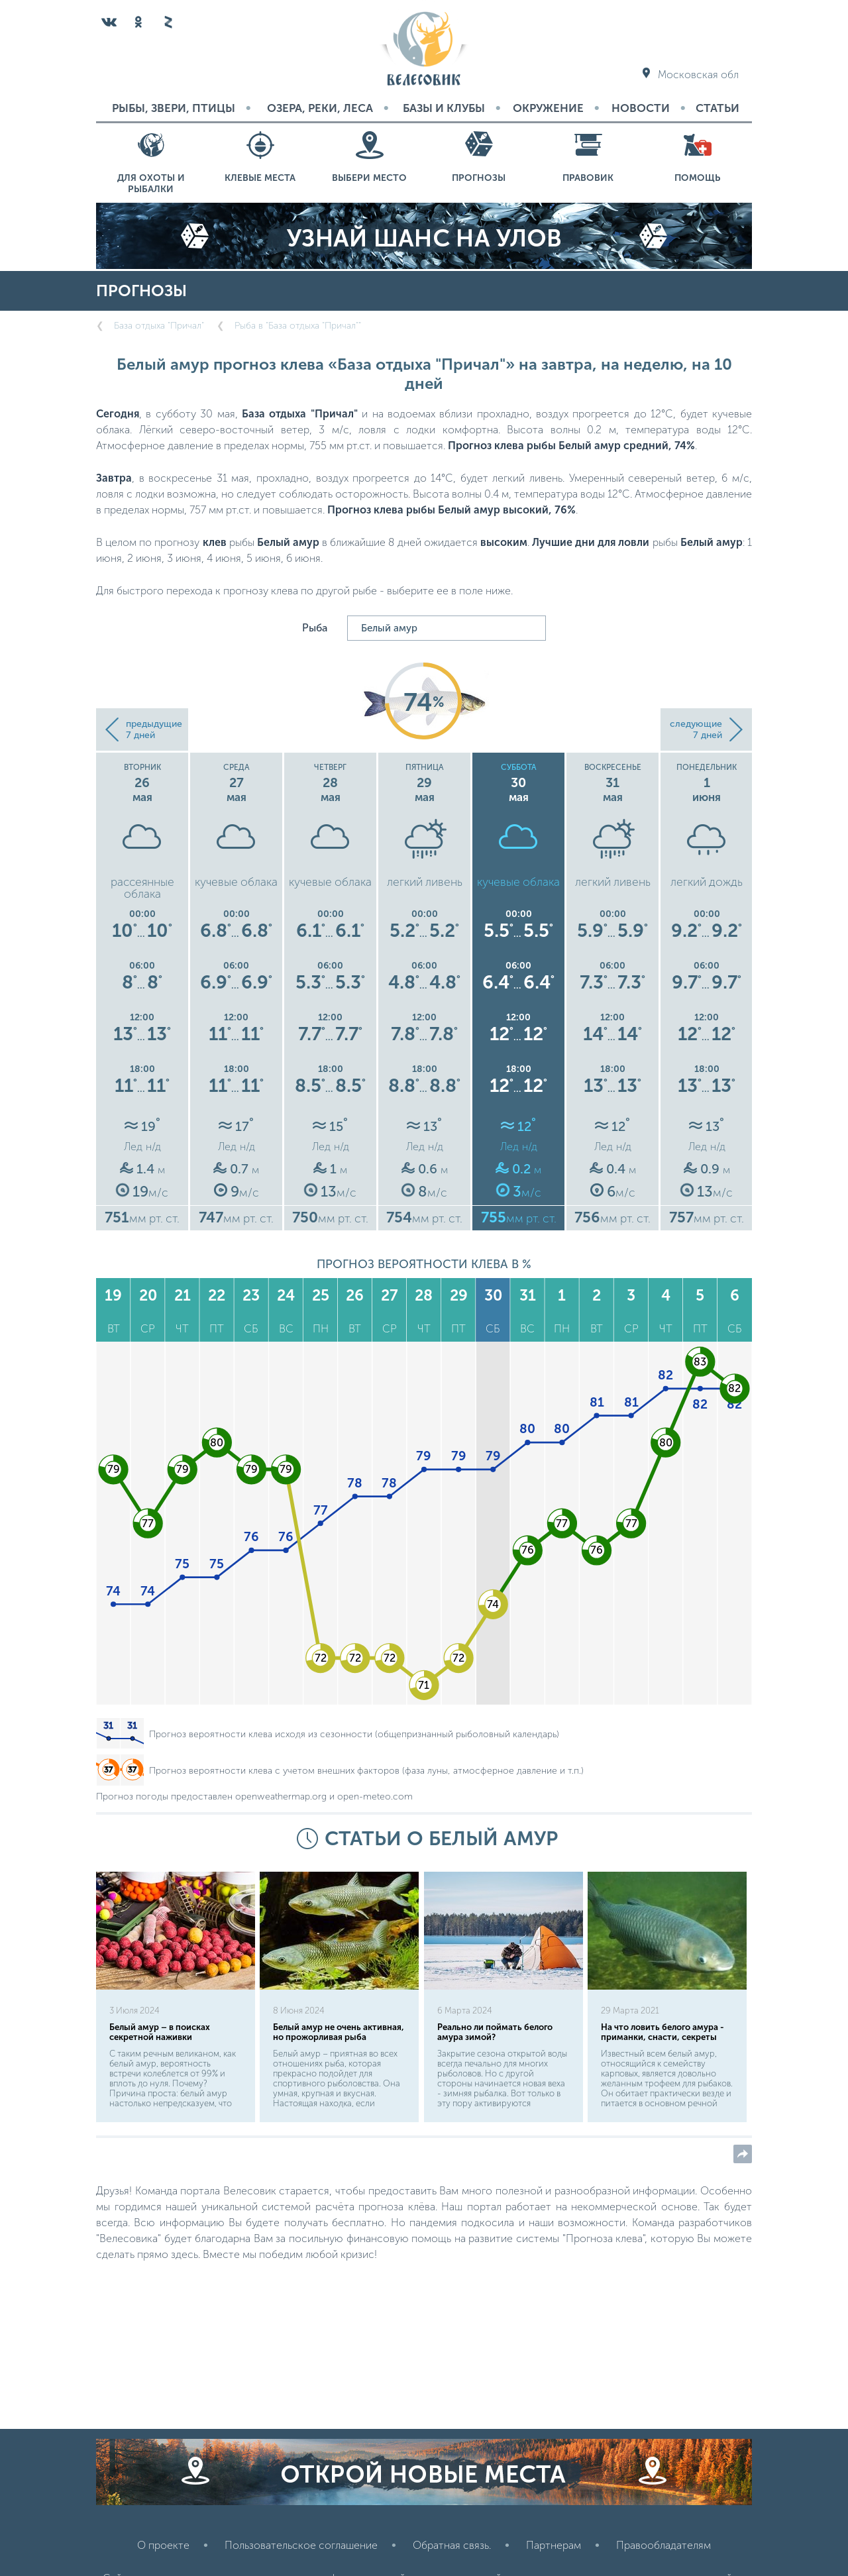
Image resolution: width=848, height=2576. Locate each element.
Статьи (717, 108)
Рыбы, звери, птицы (173, 108)
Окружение (548, 108)
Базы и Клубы (444, 108)
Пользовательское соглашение (301, 2545)
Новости (640, 108)
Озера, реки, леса (320, 108)
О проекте (163, 2545)
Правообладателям (663, 2545)
